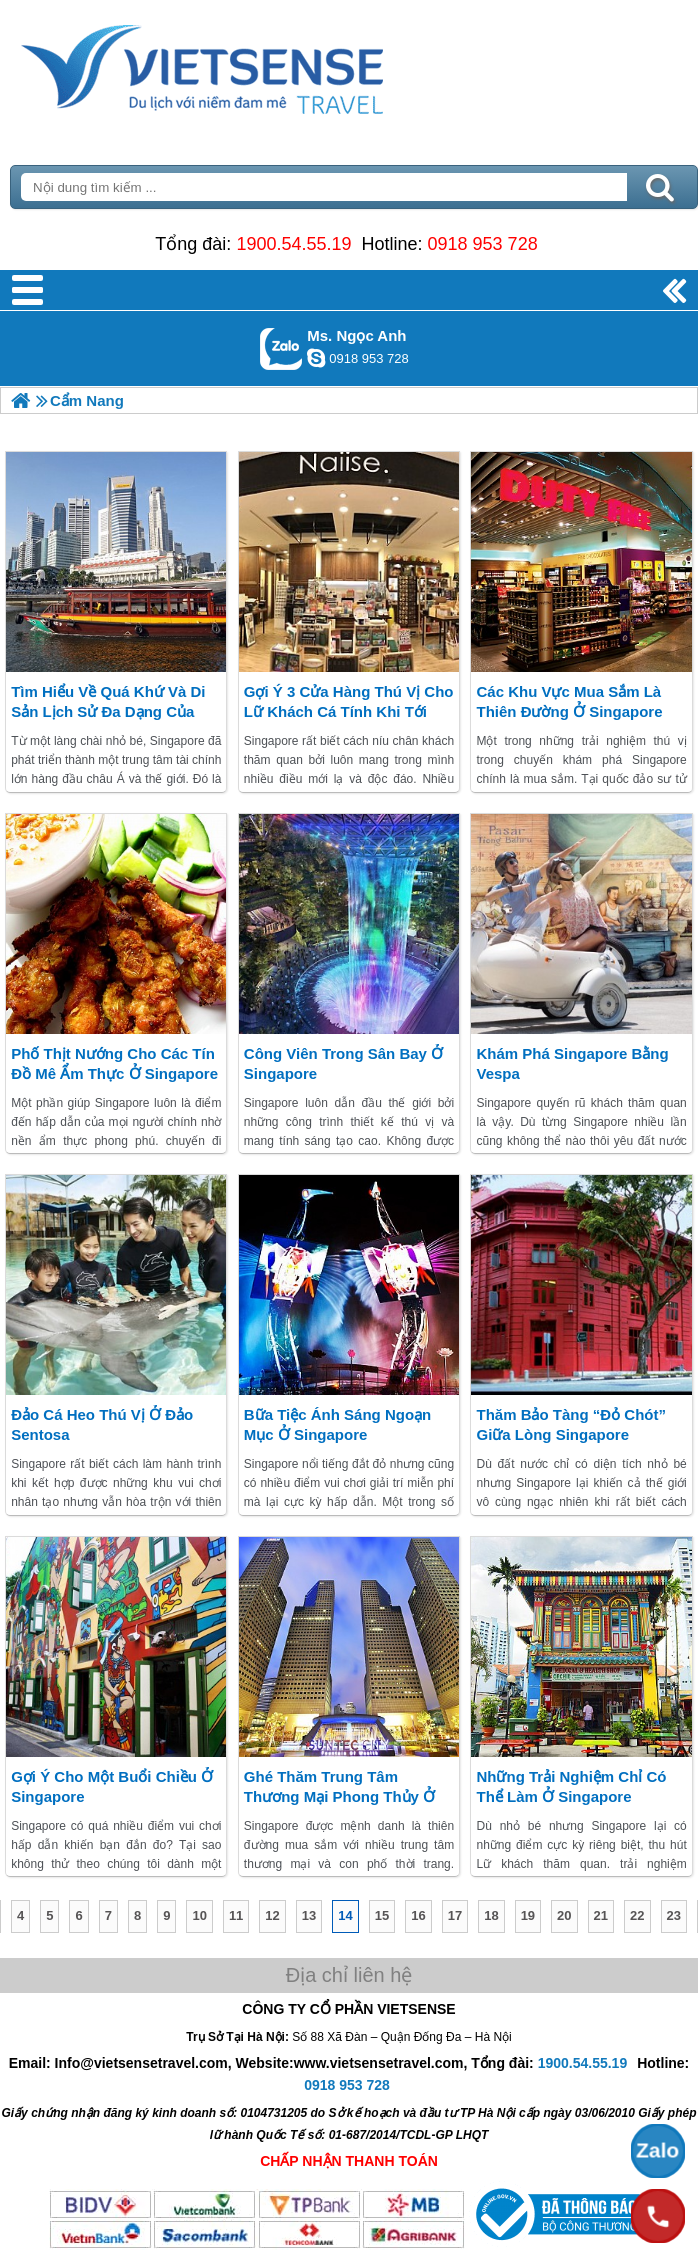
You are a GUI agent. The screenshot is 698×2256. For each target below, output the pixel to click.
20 (564, 1915)
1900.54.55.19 (293, 244)
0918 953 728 (483, 244)
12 (272, 1915)
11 (236, 1915)
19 (528, 1915)
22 (637, 1915)
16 (418, 1915)
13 (309, 1915)
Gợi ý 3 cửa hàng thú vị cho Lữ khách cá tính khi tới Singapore (349, 711)
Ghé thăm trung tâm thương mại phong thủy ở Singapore (339, 1796)
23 (674, 1915)
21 (601, 1915)
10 (199, 1915)
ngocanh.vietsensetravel (316, 358)
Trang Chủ (252, 65)
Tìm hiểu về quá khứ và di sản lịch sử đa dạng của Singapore (108, 711)
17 (455, 1915)
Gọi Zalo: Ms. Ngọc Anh (281, 348)
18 (491, 1915)
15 (382, 1915)
